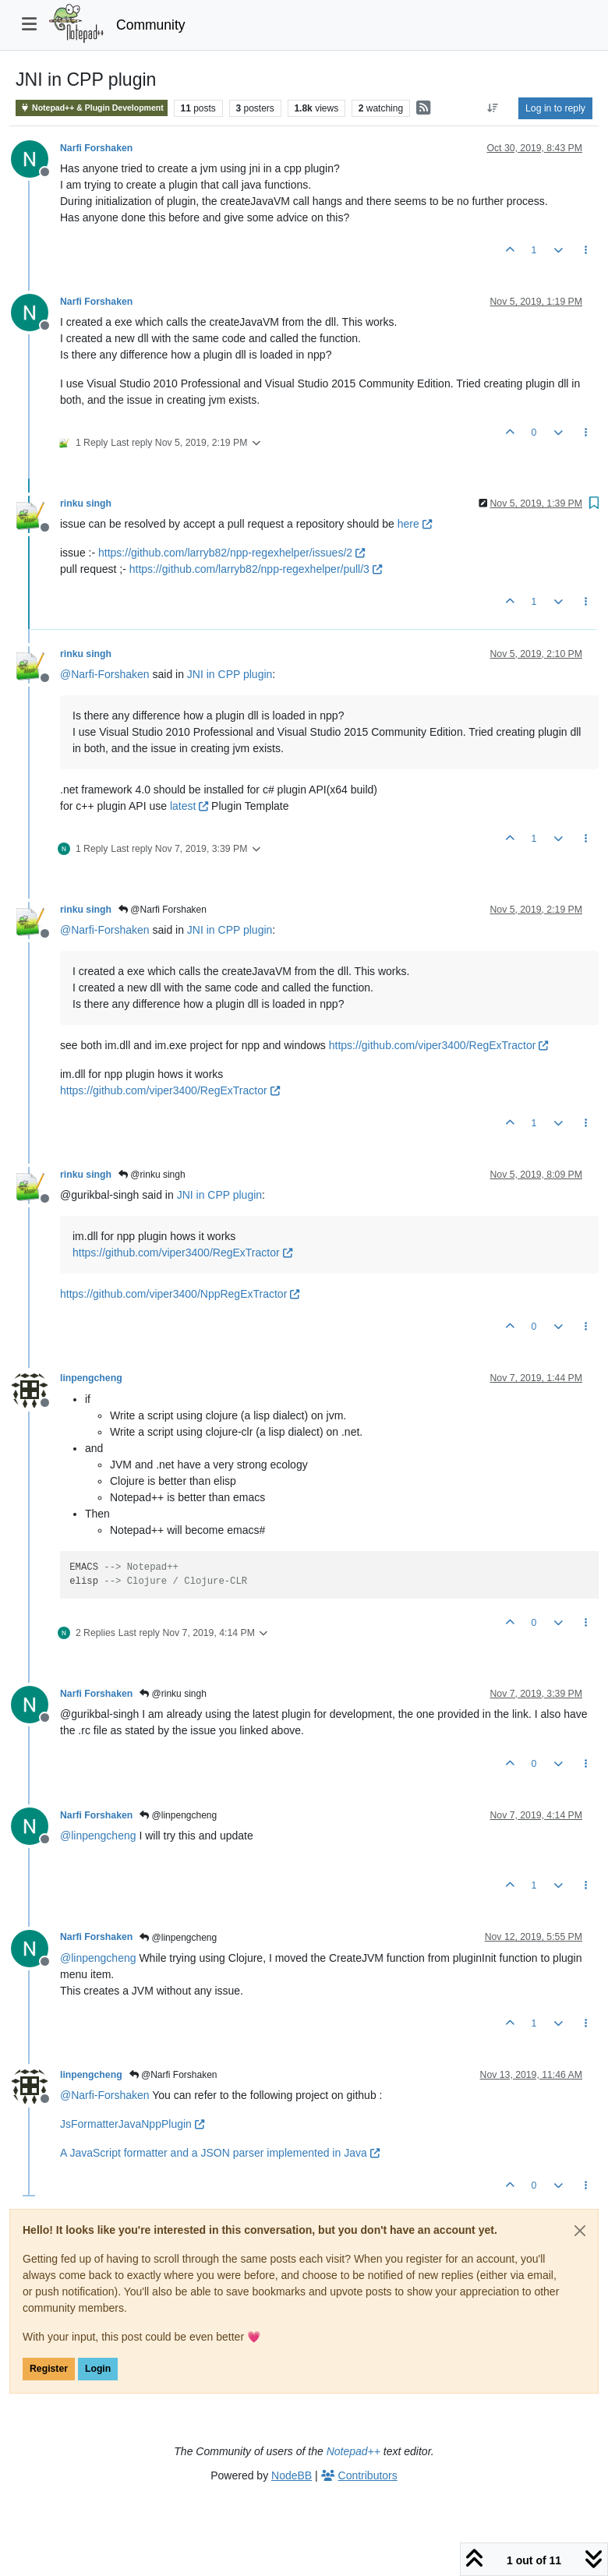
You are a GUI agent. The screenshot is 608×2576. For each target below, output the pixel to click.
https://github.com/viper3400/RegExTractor (439, 1045)
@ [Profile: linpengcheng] (98, 1835)
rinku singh (85, 503)
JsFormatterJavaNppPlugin (132, 2124)
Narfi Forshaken (96, 148)
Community (151, 25)
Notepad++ (353, 2451)
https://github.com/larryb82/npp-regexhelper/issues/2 (231, 552)
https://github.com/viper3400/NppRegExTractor (179, 1294)
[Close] (580, 2231)
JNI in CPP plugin (229, 674)
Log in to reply (555, 108)
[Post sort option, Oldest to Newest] (493, 108)
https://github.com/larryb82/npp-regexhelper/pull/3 (255, 569)
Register (49, 2368)
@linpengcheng (178, 1815)
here (415, 524)
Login (98, 2368)
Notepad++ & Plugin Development (91, 108)
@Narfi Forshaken (162, 909)
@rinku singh (152, 1174)
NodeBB (291, 2475)
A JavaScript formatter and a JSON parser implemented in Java (220, 2153)
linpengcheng (91, 1378)
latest (189, 806)
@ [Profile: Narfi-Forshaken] (105, 674)
